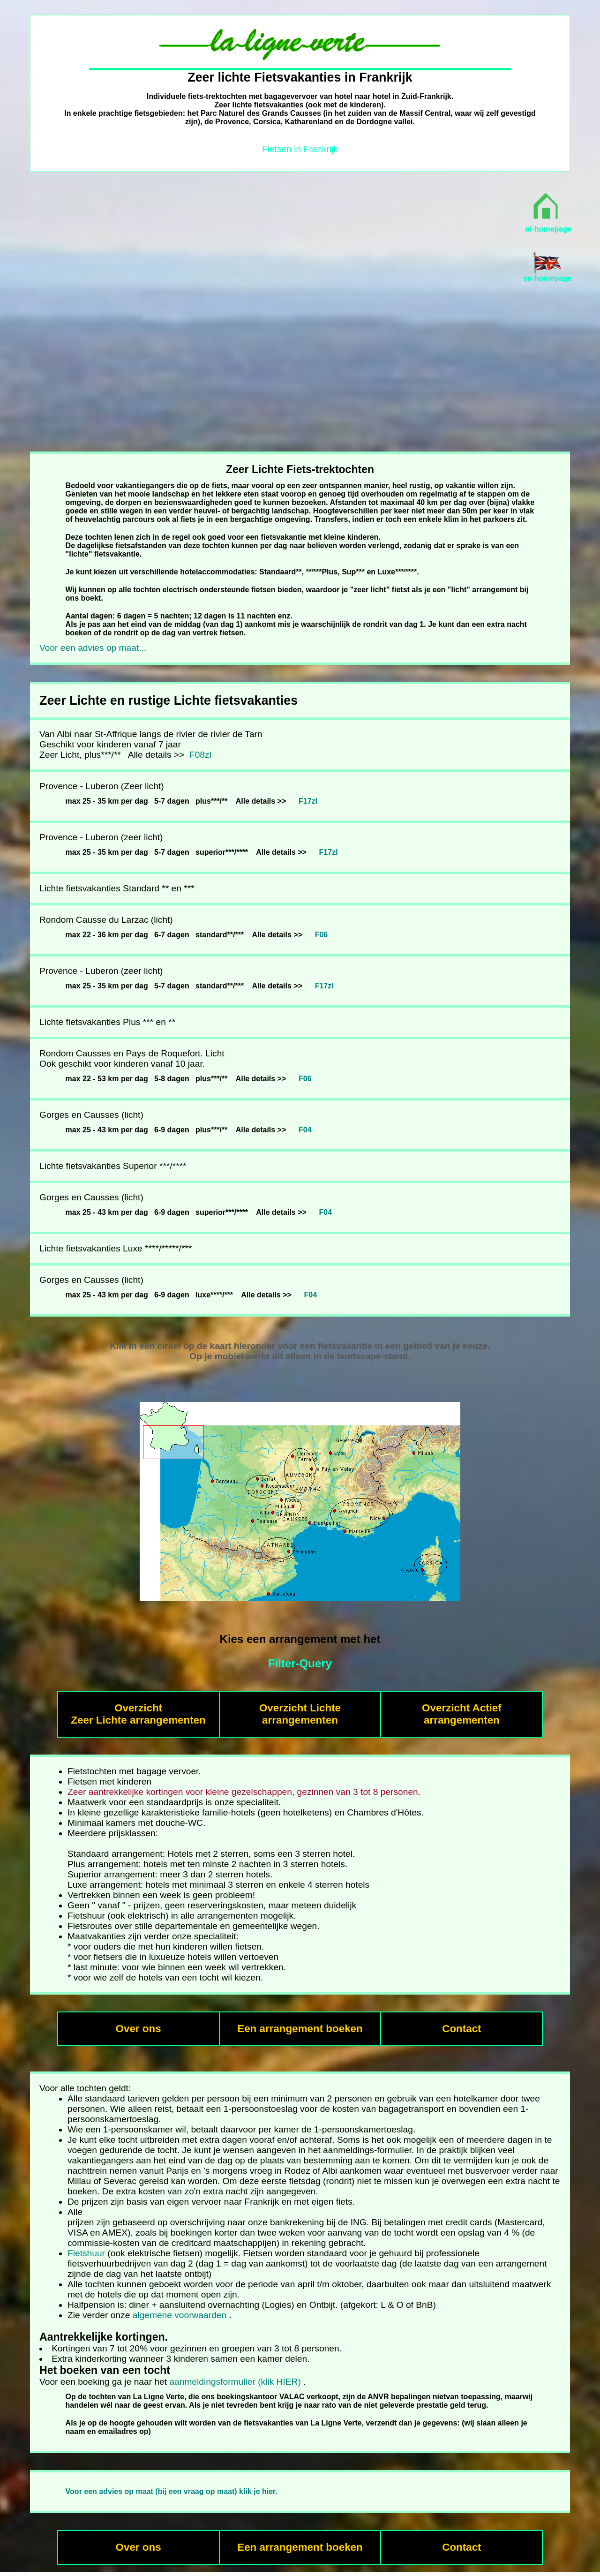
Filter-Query (300, 1663)
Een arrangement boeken (300, 2028)
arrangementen (462, 1720)
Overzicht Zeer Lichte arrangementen (138, 1714)
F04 (305, 1130)
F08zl (199, 755)
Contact (461, 2028)
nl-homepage (548, 229)
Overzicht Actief (462, 1708)
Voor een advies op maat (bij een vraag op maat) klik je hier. (172, 2491)
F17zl (308, 801)
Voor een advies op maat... (92, 648)
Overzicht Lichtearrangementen (300, 1714)
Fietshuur (86, 2253)
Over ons (138, 2028)
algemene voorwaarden (180, 2315)
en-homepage (547, 278)
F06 (321, 935)
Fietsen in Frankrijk (300, 149)
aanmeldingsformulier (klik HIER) (234, 2382)
